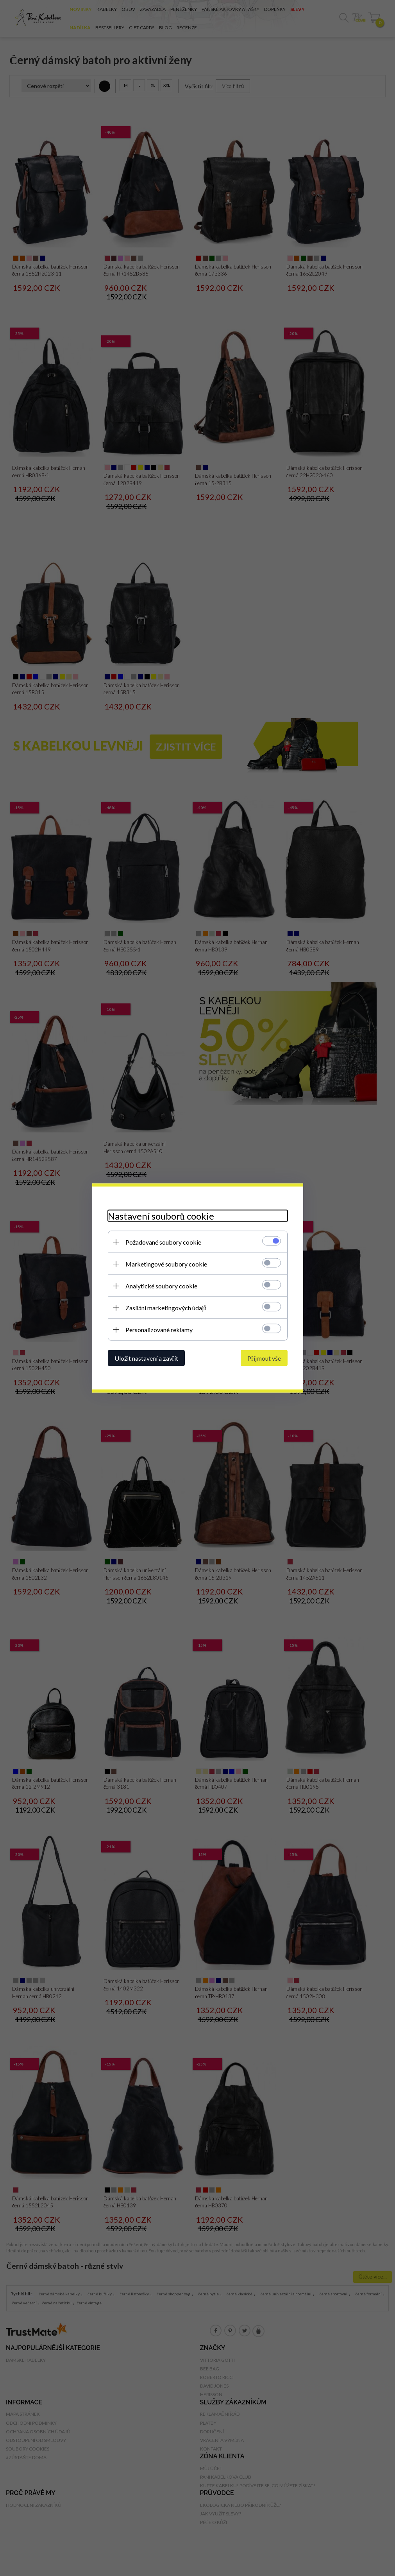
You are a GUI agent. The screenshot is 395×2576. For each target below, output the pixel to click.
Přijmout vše (264, 1358)
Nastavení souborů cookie (161, 1216)
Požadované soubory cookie (163, 1242)
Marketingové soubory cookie (166, 1264)
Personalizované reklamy (159, 1329)
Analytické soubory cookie (161, 1286)
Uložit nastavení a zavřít (146, 1358)
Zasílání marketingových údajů (166, 1307)
